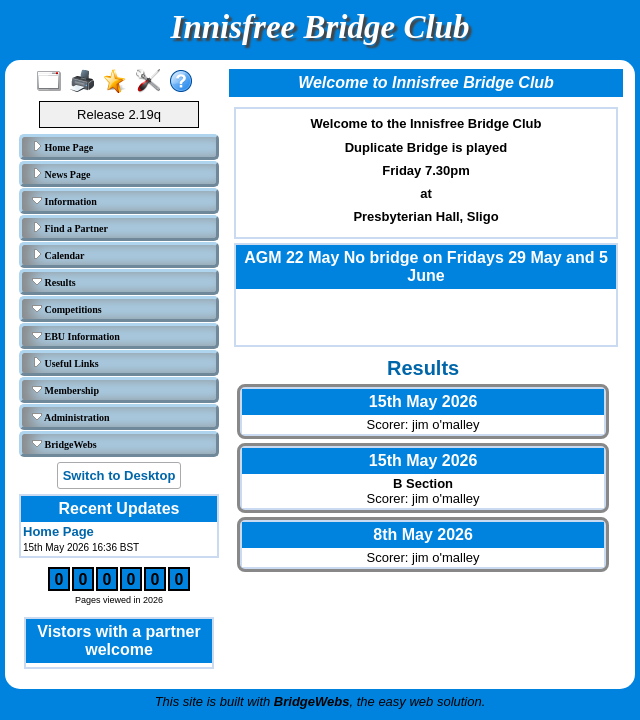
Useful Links (65, 363)
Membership (65, 390)
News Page (61, 174)
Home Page (62, 147)
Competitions (67, 309)
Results (54, 282)
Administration (71, 417)
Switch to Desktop (119, 475)
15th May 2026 (423, 401)
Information (64, 201)
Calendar (58, 255)
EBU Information (76, 336)
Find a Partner (70, 228)
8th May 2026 (423, 534)
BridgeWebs (64, 444)
